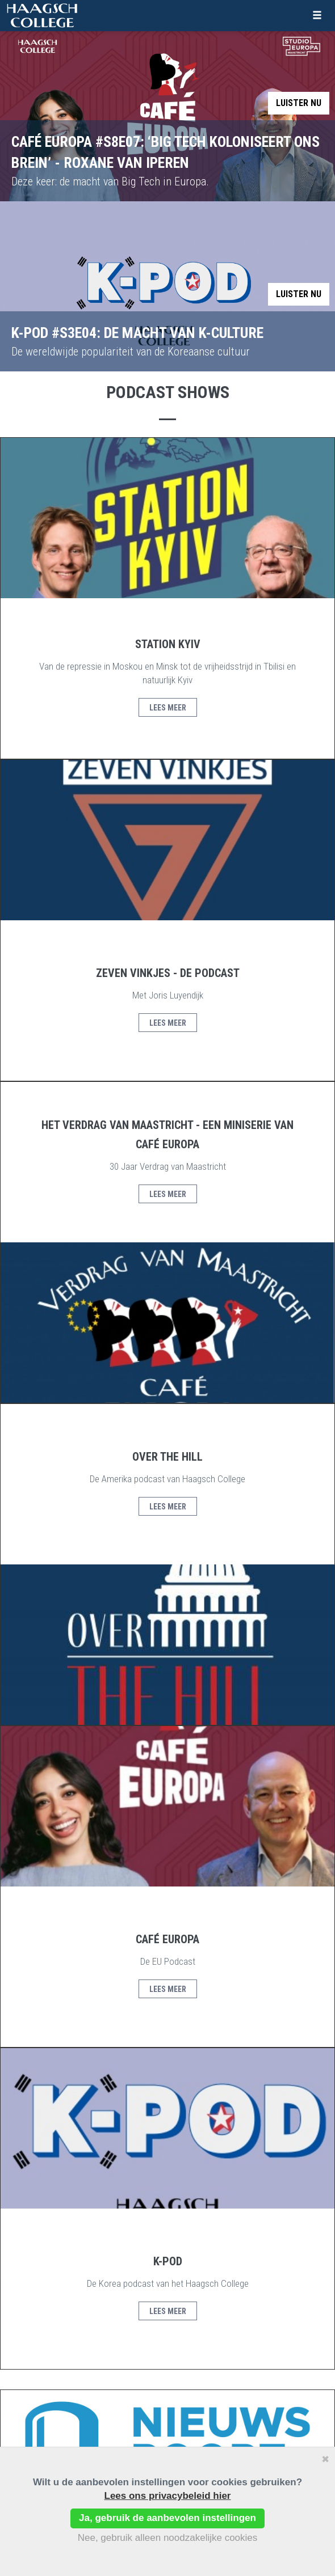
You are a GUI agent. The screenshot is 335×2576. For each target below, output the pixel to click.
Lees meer (167, 707)
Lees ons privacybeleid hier (167, 2495)
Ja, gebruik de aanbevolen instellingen (167, 2517)
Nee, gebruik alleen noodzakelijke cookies (168, 2537)
